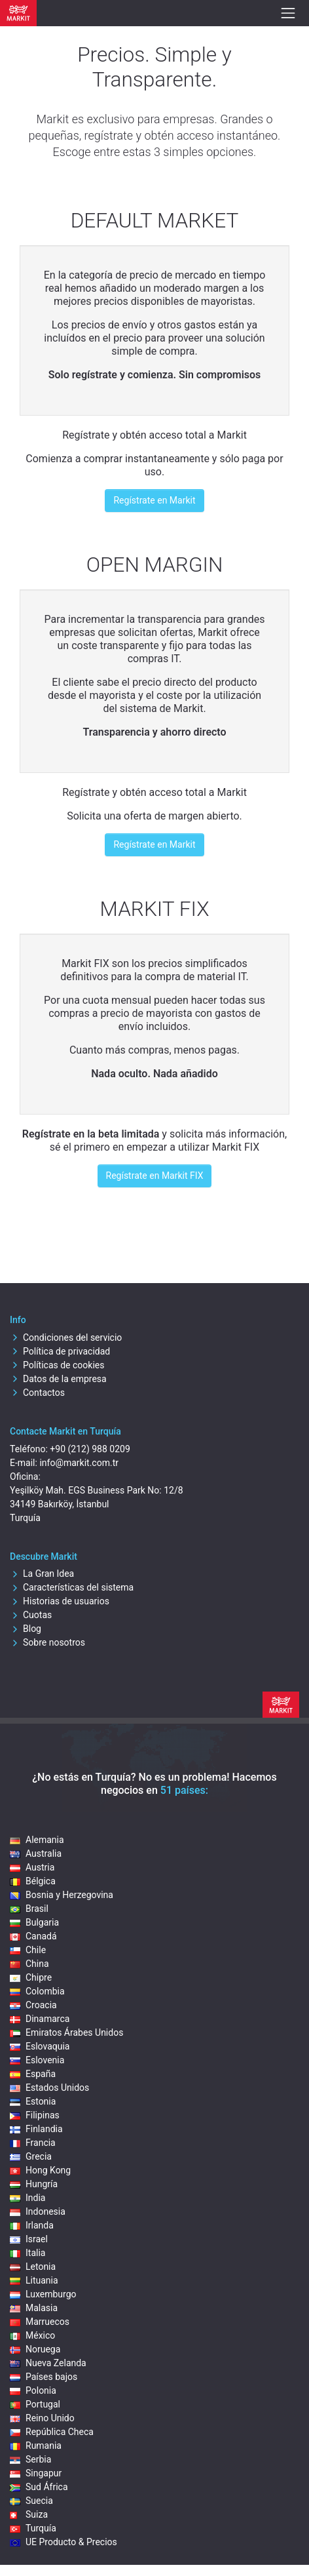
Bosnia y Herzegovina (61, 1895)
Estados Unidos (49, 2087)
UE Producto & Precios (63, 2542)
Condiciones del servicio (66, 1337)
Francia (33, 2142)
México (32, 2335)
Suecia (31, 2500)
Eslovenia (37, 2060)
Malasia (34, 2308)
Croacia (33, 2005)
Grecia (31, 2156)
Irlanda (32, 2225)
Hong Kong (40, 2170)
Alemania (37, 1839)
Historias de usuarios (59, 1601)
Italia (27, 2253)
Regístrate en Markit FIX (155, 1175)
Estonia (33, 2101)
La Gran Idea (42, 1573)
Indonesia (37, 2211)
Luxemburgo (43, 2294)
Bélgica (33, 1881)
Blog (25, 1628)
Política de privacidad (60, 1351)
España (33, 2074)
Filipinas (35, 2115)
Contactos (37, 1392)
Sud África (39, 2487)
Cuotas (31, 1615)
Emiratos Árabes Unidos (66, 2032)
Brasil (29, 1908)
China (29, 1963)
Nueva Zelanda (48, 2363)
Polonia (33, 2390)
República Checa (52, 2432)
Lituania (34, 2280)
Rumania (36, 2445)
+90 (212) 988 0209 (90, 1449)
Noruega (35, 2349)
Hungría (34, 2184)
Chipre (31, 1977)
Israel (29, 2239)
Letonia (33, 2266)
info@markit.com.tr (78, 1462)
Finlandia (36, 2129)
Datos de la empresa (58, 1379)
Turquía (33, 2528)
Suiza (29, 2514)
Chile (28, 1950)
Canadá (33, 1936)
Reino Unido (42, 2418)
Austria (32, 1867)
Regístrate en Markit (154, 500)
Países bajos (43, 2376)
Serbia (30, 2459)
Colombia (37, 1991)
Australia (36, 1853)
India (27, 2197)
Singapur (36, 2473)
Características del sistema (72, 1587)
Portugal (35, 2404)
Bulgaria (34, 1922)
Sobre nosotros (47, 1642)
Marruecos (39, 2321)
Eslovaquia (39, 2046)
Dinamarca (39, 2018)
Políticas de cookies (57, 1365)
